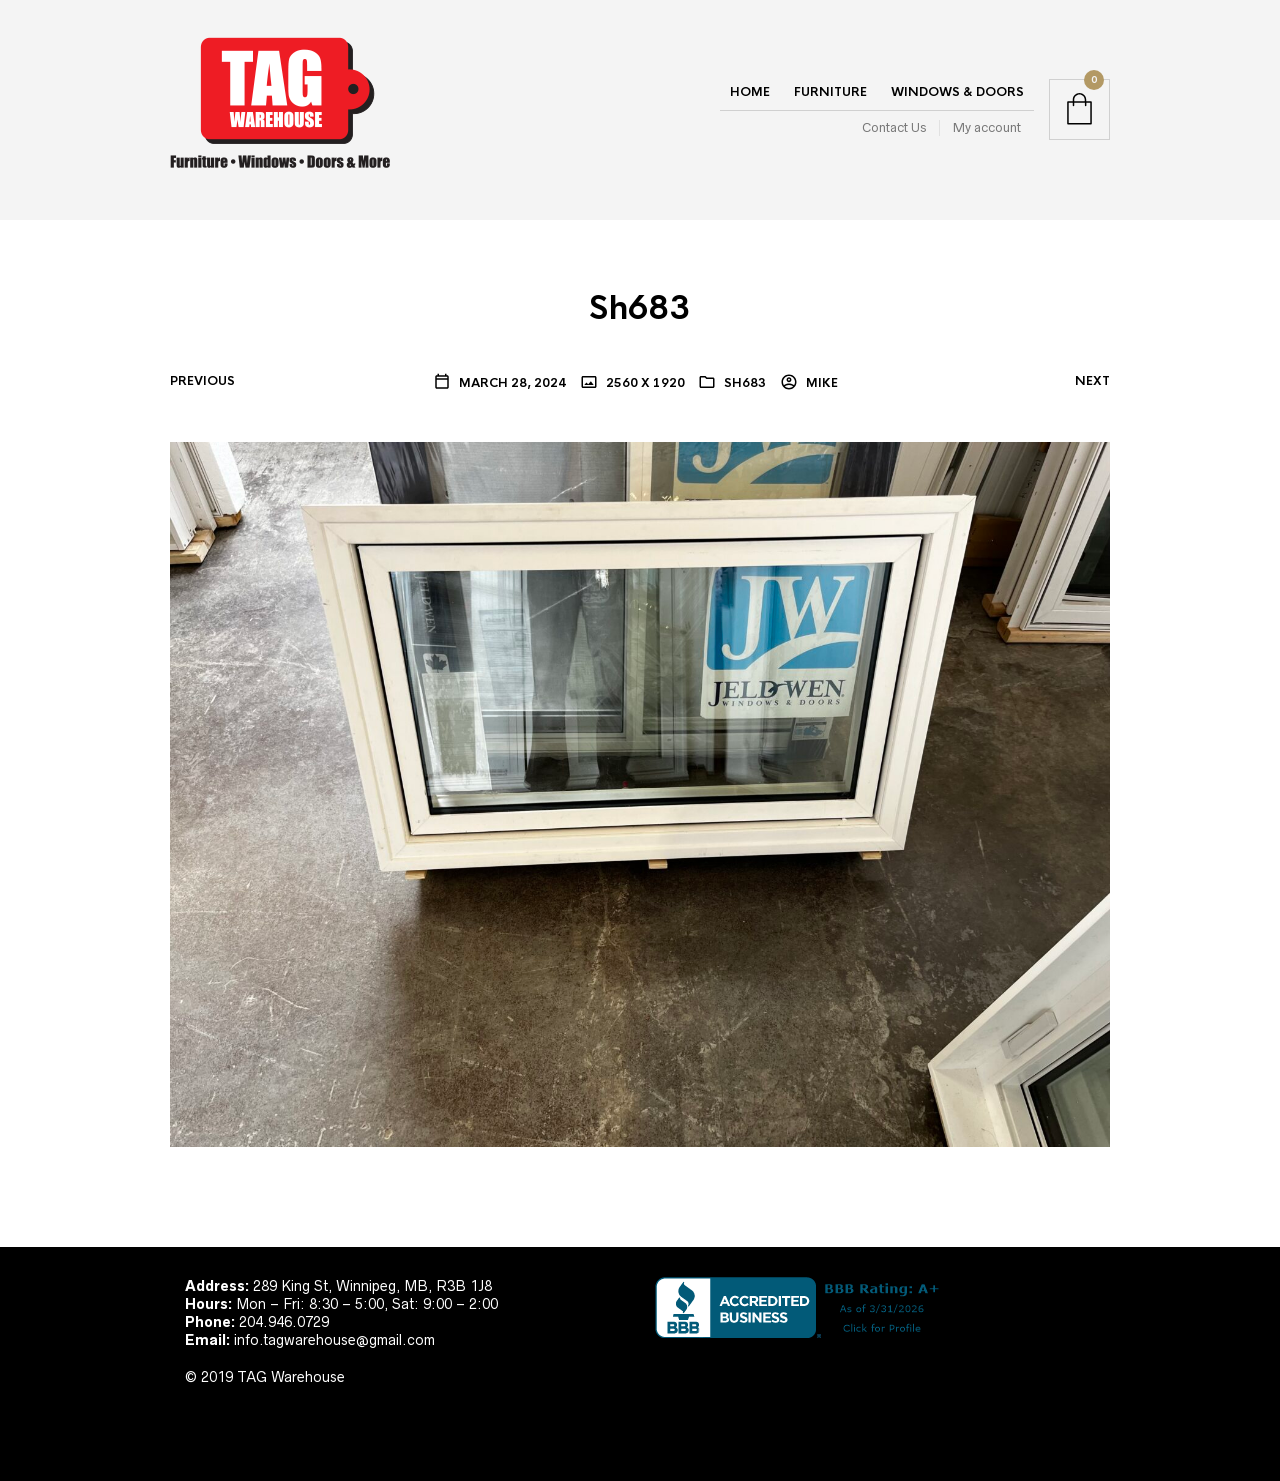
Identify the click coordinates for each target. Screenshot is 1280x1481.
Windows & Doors (957, 92)
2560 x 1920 (644, 383)
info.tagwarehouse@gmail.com (334, 1340)
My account (987, 127)
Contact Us (894, 127)
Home (750, 92)
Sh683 (745, 383)
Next (1092, 381)
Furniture (830, 92)
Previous (202, 381)
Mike (820, 383)
